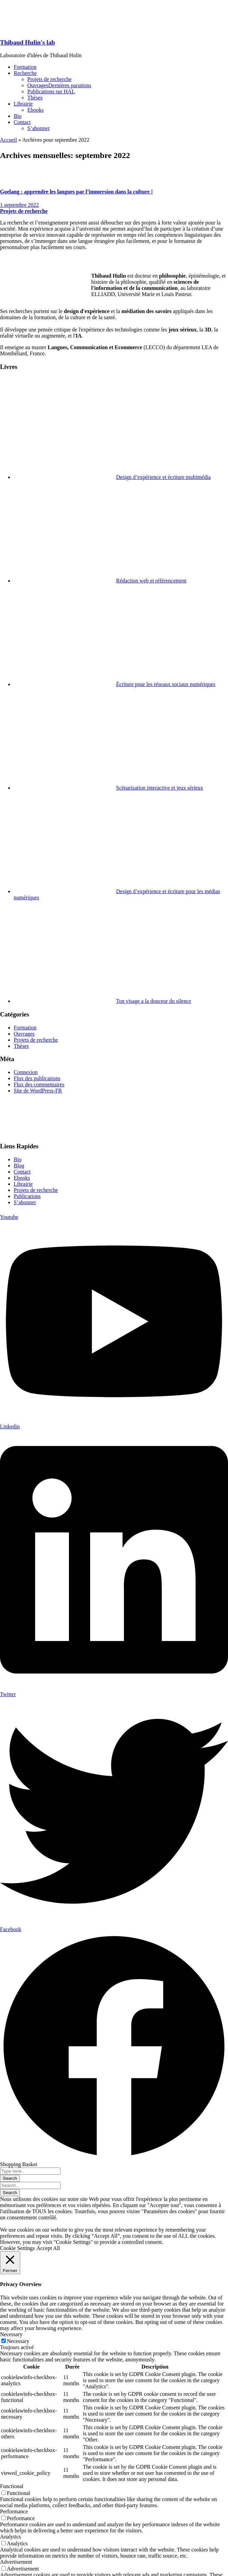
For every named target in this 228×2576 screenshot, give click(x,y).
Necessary (18, 2341)
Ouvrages (24, 1034)
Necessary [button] (11, 2334)
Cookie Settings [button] (17, 2248)
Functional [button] (11, 2486)
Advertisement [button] (16, 2562)
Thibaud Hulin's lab (27, 42)
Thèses (21, 1046)
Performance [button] (14, 2511)
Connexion (26, 1072)
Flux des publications (37, 1078)
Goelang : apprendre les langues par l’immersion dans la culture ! (76, 192)
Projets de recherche (24, 211)
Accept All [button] (48, 2248)
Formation (25, 1027)
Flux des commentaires (39, 1084)
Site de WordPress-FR (38, 1090)
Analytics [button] (10, 2537)
